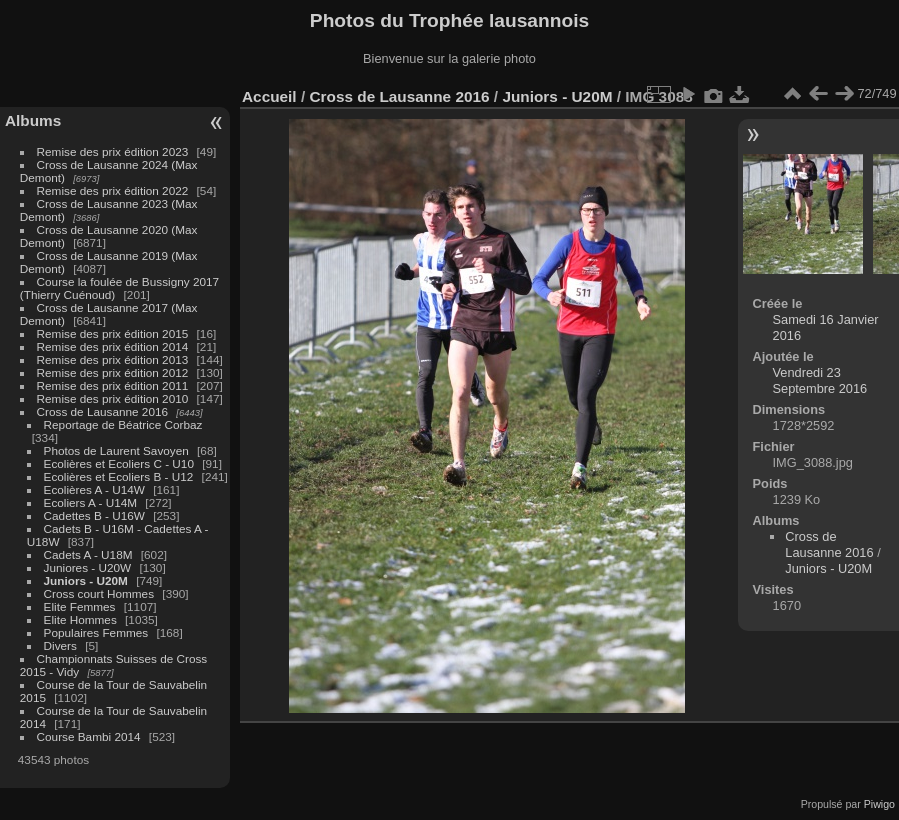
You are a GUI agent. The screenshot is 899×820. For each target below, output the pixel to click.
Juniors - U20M (86, 580)
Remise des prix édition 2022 (113, 190)
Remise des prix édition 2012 (113, 372)
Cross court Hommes (99, 593)
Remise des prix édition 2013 (113, 359)
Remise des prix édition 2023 (113, 151)
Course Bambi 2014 (89, 736)
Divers (60, 645)
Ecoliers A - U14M (91, 502)
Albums (33, 120)
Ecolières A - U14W (94, 489)
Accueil (269, 96)
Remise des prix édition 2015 (113, 333)
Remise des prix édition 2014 (113, 346)
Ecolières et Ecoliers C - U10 (119, 463)
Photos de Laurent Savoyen (116, 450)
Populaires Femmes (96, 632)
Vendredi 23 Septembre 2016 (820, 380)
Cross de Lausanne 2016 (102, 411)
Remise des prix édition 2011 (113, 385)
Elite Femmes (80, 606)
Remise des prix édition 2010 (113, 398)
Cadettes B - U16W (94, 515)
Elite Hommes (80, 619)
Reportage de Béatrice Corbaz (123, 424)
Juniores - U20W (88, 567)
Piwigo (879, 804)
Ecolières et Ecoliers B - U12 (119, 476)
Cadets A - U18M (88, 554)
